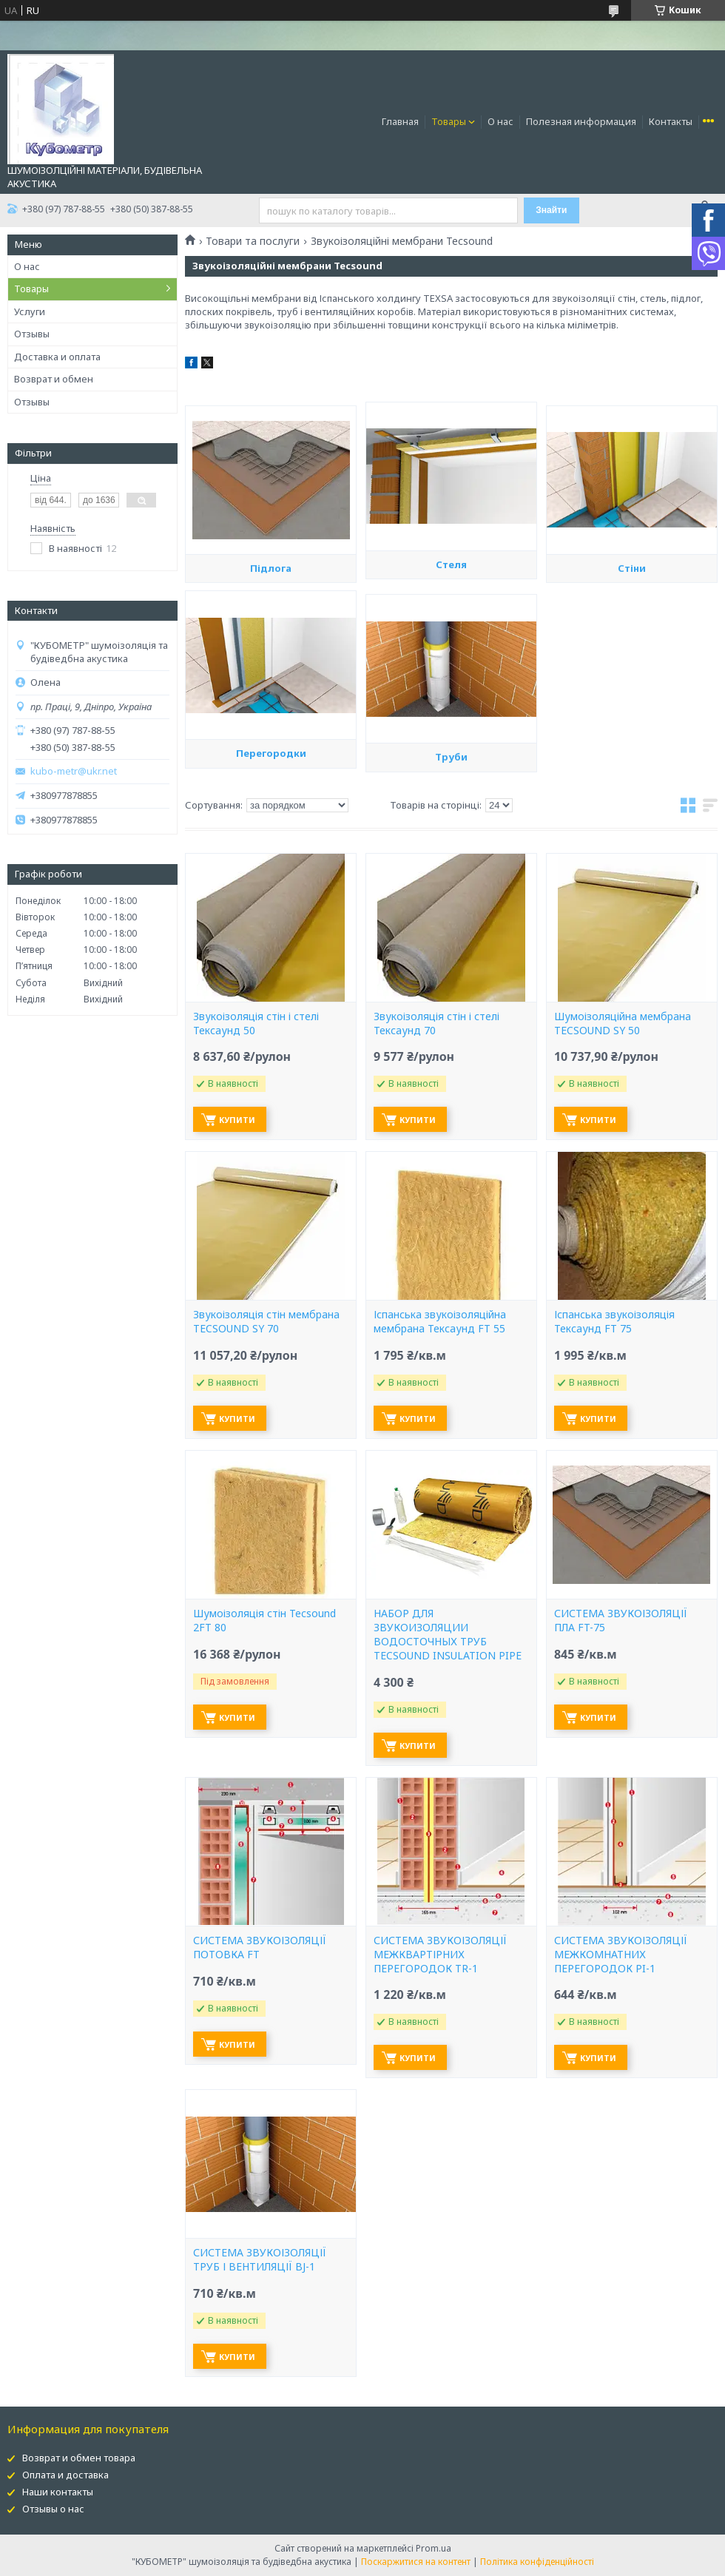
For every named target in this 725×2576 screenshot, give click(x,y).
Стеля (451, 679)
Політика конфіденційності (537, 2561)
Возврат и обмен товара (78, 2457)
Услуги (29, 311)
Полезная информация (581, 121)
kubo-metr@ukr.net (73, 771)
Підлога (270, 689)
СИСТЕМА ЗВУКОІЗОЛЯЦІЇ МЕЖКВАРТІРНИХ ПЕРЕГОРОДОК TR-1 (440, 1954)
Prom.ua (433, 2548)
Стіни (632, 689)
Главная (400, 121)
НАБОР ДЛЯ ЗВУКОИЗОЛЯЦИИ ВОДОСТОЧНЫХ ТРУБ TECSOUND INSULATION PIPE (448, 1634)
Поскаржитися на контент (416, 2561)
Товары (448, 121)
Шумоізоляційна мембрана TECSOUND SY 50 (622, 1023)
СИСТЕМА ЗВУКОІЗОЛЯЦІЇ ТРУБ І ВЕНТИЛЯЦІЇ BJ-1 (259, 2259)
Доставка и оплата (57, 356)
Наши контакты (57, 2491)
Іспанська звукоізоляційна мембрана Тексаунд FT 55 (440, 1321)
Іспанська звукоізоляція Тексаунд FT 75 (614, 1321)
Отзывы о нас (53, 2508)
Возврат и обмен (53, 378)
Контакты (670, 121)
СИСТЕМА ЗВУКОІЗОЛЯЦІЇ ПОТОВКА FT (259, 1947)
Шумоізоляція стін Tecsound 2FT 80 (264, 1620)
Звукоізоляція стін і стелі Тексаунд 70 (436, 1023)
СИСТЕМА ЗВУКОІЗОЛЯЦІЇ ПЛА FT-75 (620, 1620)
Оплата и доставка (65, 2474)
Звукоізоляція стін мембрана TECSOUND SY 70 (266, 1321)
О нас (500, 121)
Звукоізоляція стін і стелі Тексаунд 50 (256, 1023)
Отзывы (32, 333)
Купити (237, 1119)
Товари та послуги (253, 241)
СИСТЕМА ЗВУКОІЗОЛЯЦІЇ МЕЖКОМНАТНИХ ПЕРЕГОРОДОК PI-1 (620, 1954)
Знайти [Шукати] (551, 210)
